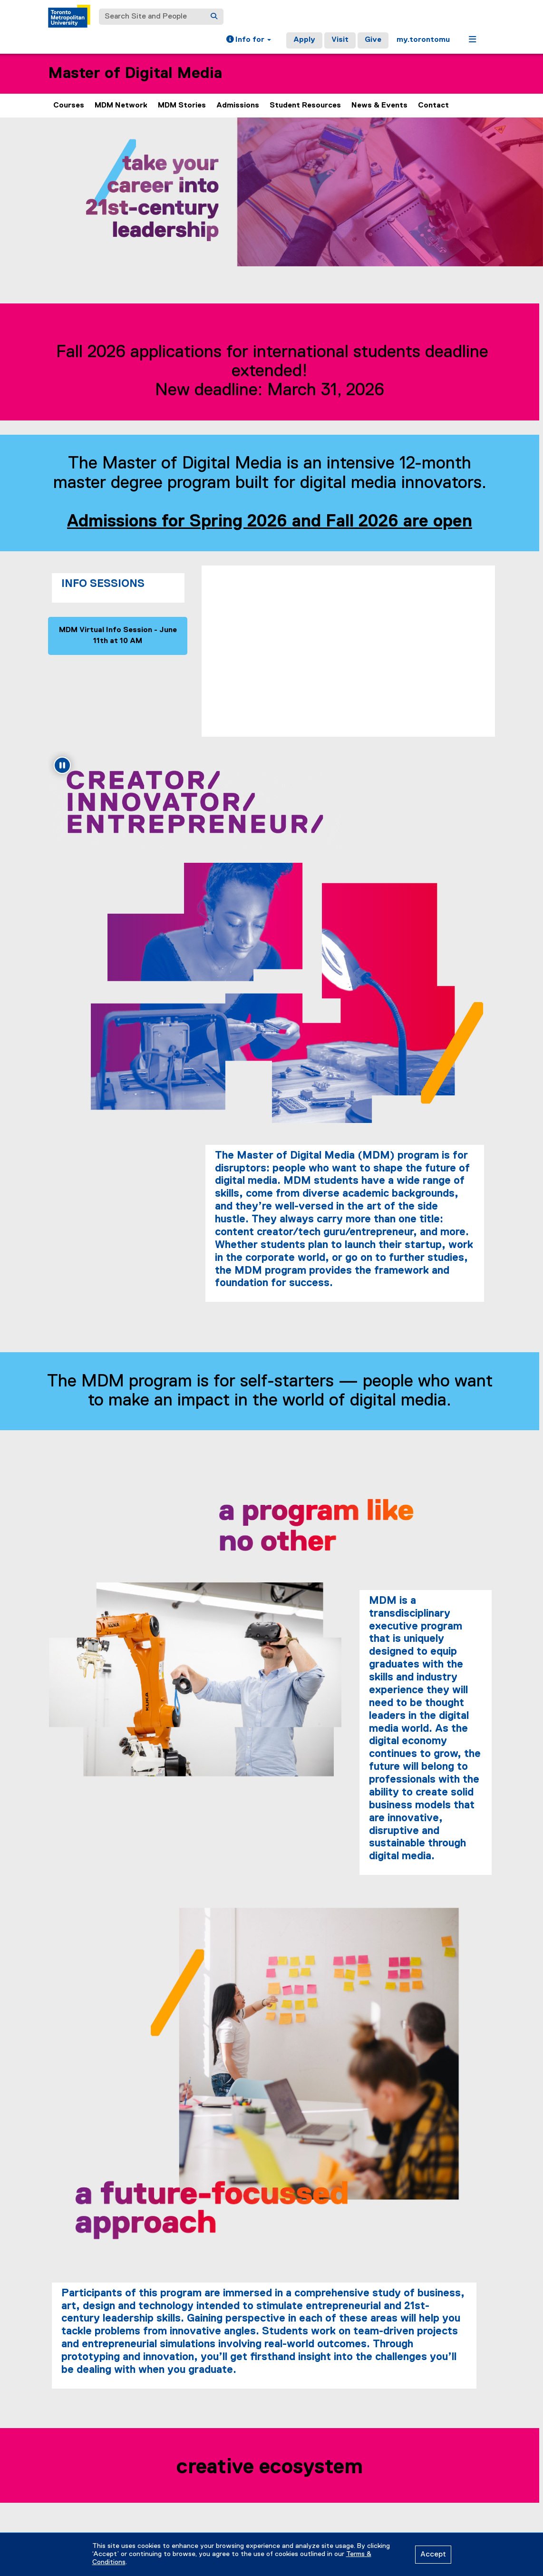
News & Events (379, 105)
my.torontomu (423, 40)
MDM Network (121, 105)
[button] (248, 40)
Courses (68, 105)
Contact (433, 105)
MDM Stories (182, 105)
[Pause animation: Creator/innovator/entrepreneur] (62, 765)
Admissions (237, 105)
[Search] (213, 17)
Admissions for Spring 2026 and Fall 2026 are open (271, 521)
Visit (340, 40)
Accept (433, 2554)
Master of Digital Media (135, 73)
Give (373, 40)
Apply (304, 40)
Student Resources (305, 105)
